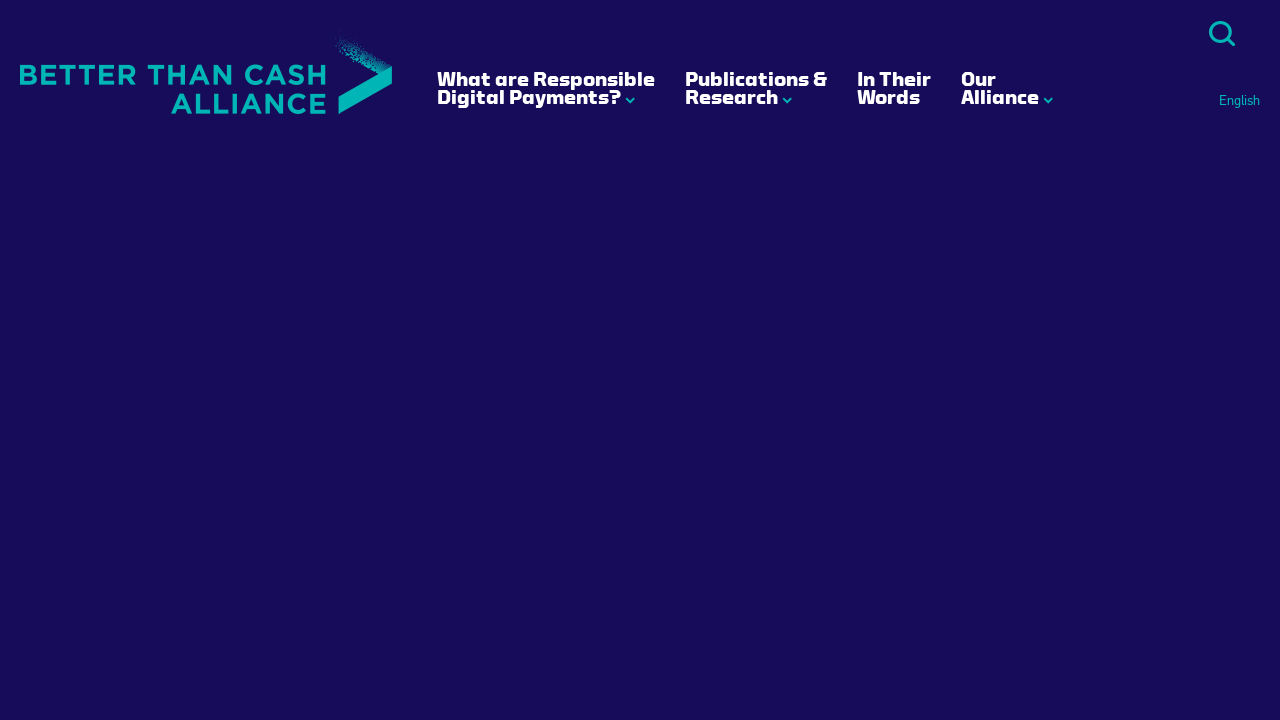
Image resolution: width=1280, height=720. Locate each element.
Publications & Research (756, 88)
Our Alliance (1000, 88)
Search (1222, 33)
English (1239, 101)
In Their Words (894, 88)
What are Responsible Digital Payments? (546, 88)
